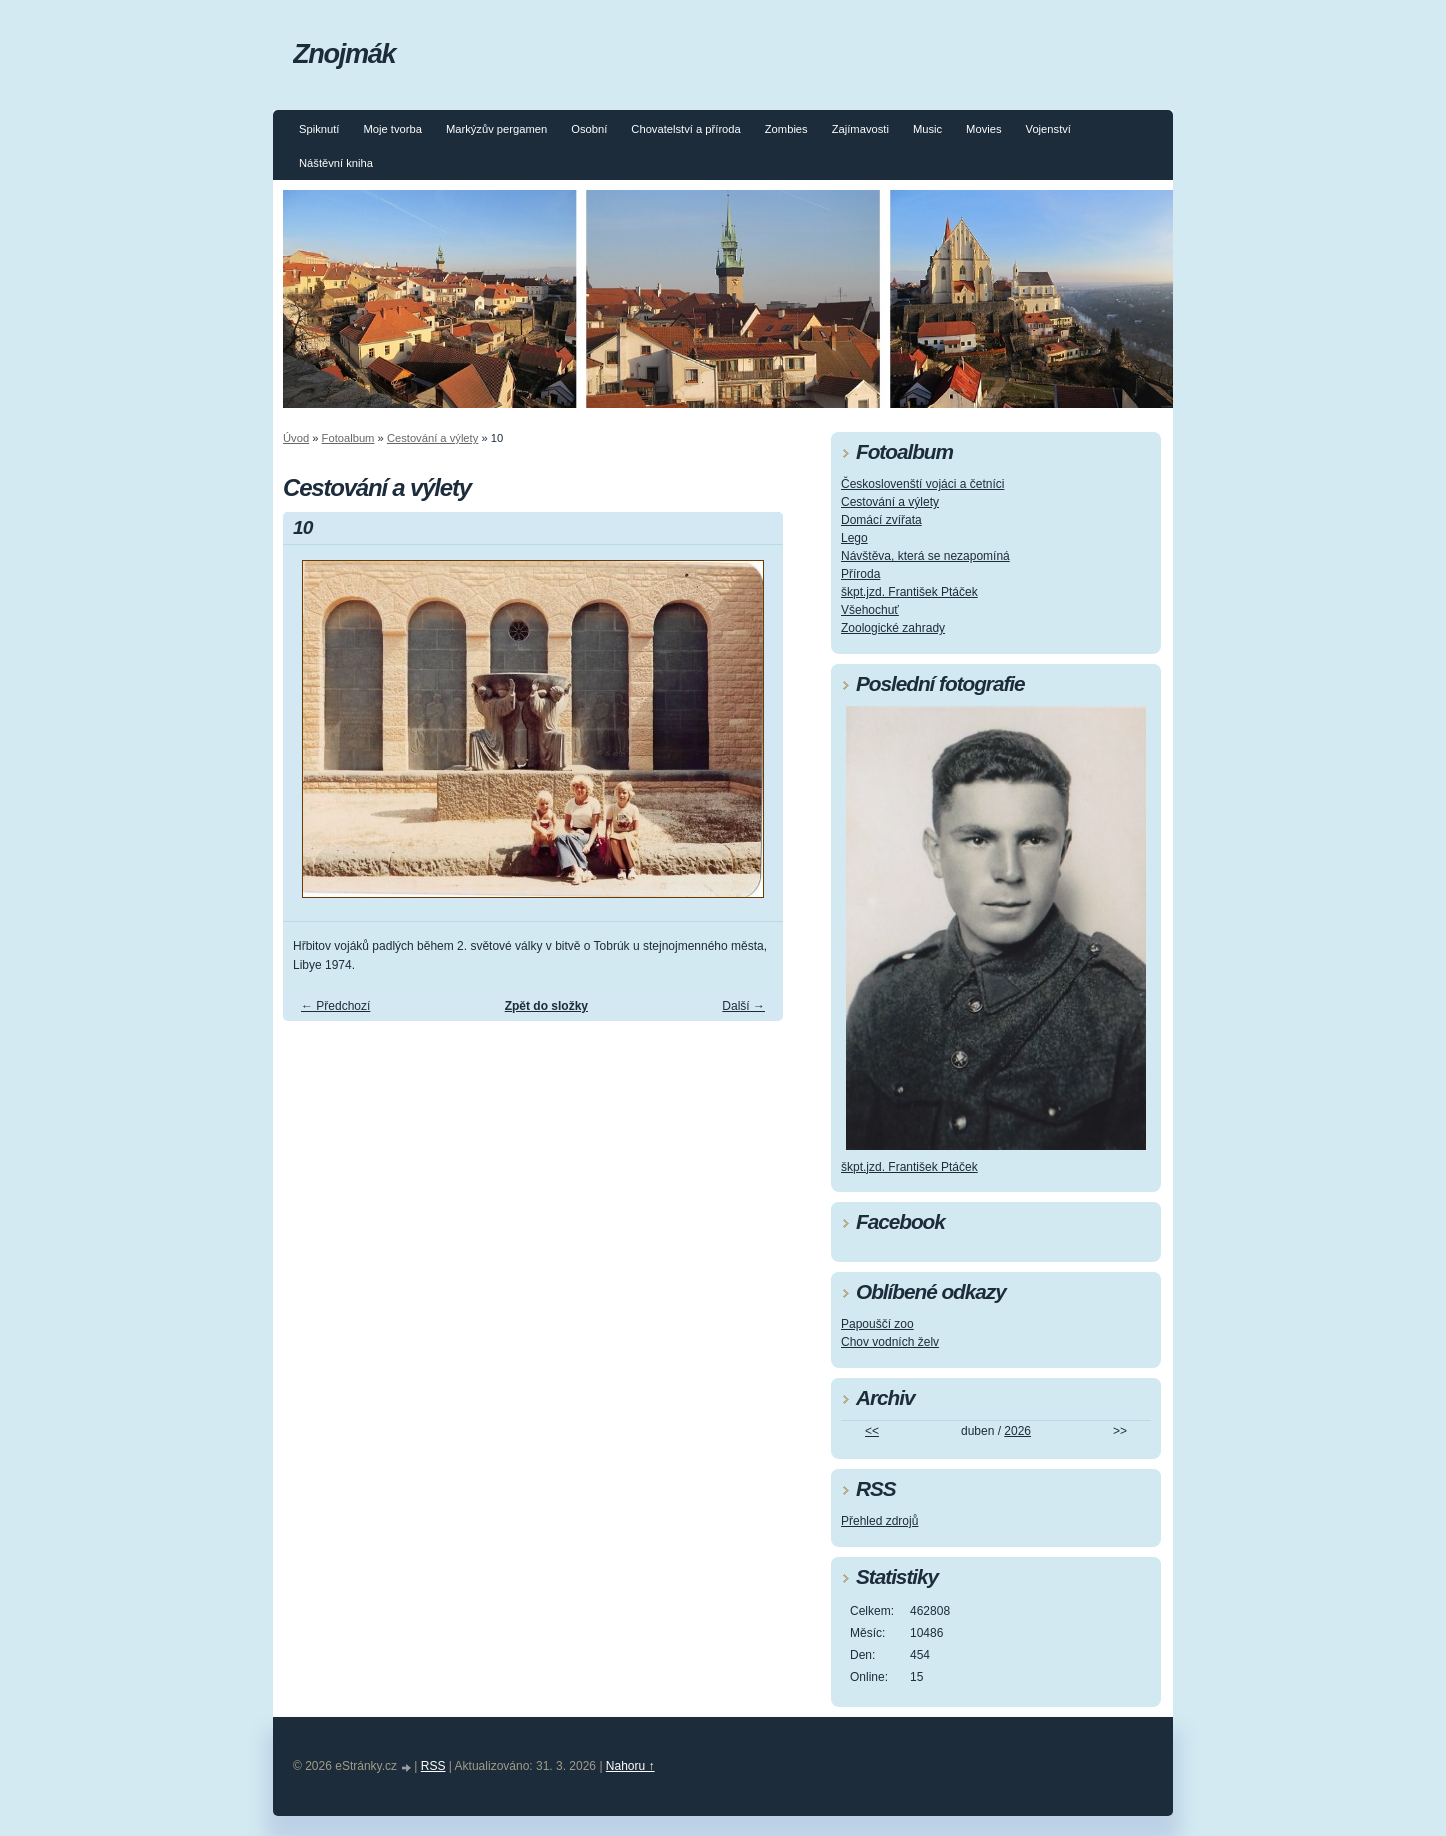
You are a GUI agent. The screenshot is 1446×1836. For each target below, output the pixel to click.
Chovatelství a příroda (685, 129)
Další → (743, 1006)
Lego (854, 538)
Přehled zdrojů (879, 1521)
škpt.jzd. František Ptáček (909, 592)
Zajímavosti (860, 129)
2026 (1017, 1431)
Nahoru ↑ (630, 1766)
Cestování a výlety (432, 438)
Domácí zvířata (881, 520)
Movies (983, 129)
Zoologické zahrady (893, 628)
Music (927, 129)
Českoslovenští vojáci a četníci (922, 484)
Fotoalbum (348, 438)
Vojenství (1048, 129)
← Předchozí (335, 1006)
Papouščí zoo (877, 1324)
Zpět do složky (546, 1006)
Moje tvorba (392, 129)
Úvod (296, 438)
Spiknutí (319, 129)
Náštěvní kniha (336, 163)
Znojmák (344, 53)
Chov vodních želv (890, 1342)
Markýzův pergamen (496, 129)
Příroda (860, 574)
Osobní (589, 129)
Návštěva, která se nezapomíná (925, 556)
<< (872, 1431)
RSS (433, 1766)
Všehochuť (870, 610)
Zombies (786, 129)
